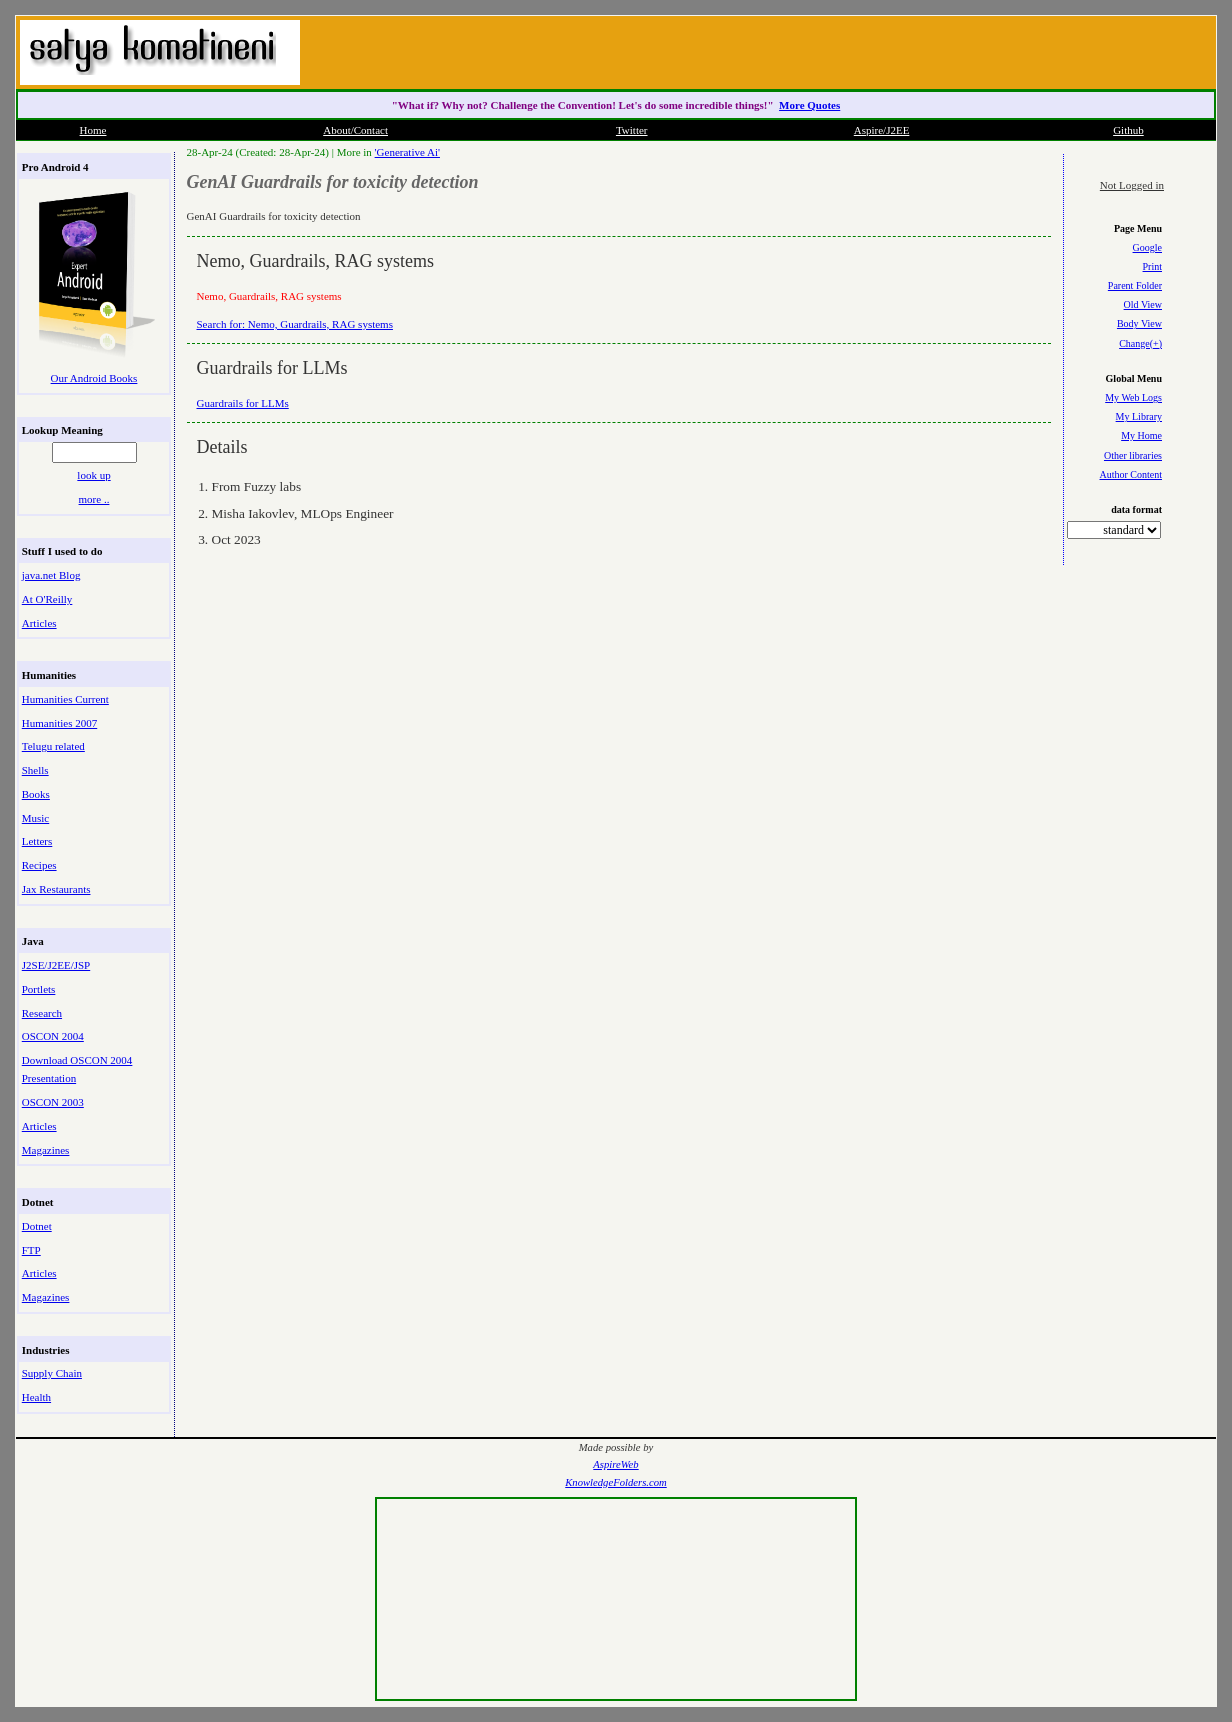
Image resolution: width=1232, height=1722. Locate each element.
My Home (1141, 435)
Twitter (632, 130)
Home (93, 130)
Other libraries (1133, 455)
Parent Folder (1135, 285)
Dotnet (37, 1226)
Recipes (39, 865)
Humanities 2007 (59, 723)
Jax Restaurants (56, 889)
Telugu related (53, 746)
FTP (31, 1250)
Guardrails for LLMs (243, 403)
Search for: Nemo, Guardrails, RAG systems (295, 324)
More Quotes (809, 105)
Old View (1143, 304)
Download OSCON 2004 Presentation (77, 1069)
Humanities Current (65, 699)
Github (1128, 130)
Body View (1139, 323)
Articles (39, 623)
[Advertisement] (976, 50)
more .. (94, 499)
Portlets (39, 989)
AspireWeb (615, 1464)
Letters (37, 841)
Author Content (1131, 474)
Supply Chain (52, 1373)
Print (1152, 266)
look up (93, 475)
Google (1147, 247)
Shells (35, 770)
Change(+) (1140, 343)
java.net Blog (51, 575)
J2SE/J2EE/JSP (56, 965)
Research (42, 1013)
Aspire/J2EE (882, 130)
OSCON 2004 (53, 1036)
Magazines (46, 1150)
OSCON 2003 (53, 1102)
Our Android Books (94, 378)
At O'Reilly (47, 599)
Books (36, 794)
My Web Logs (1133, 397)
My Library (1139, 416)
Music (36, 818)
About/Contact (355, 130)
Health (36, 1397)
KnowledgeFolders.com (616, 1482)
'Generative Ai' (407, 152)
